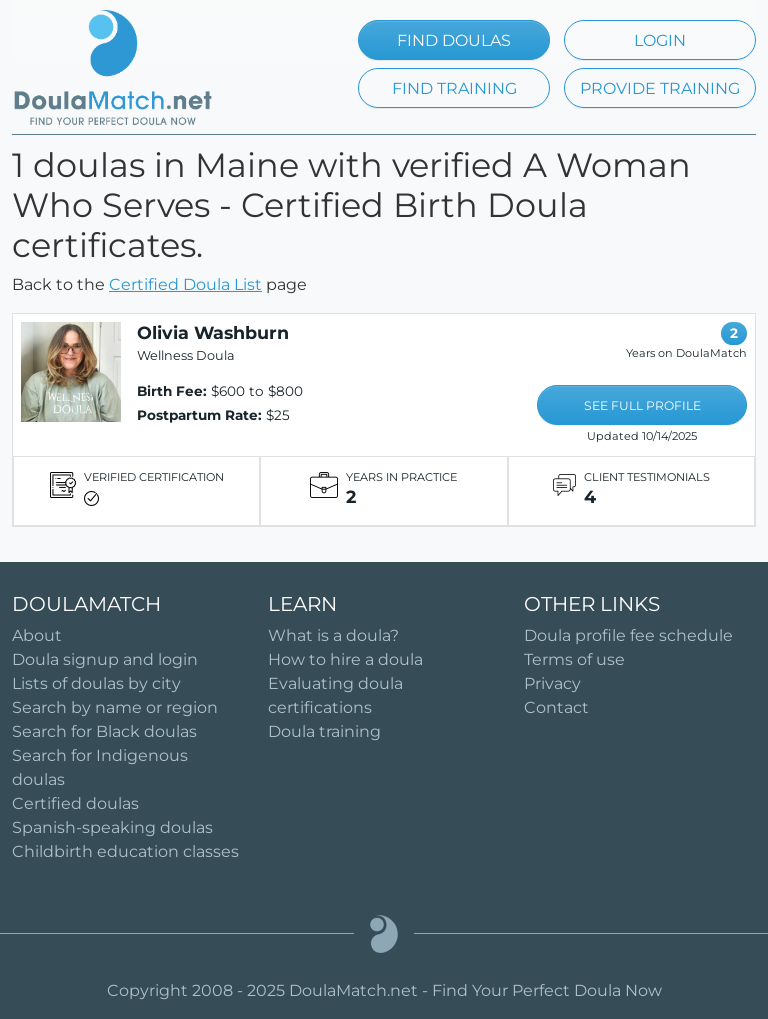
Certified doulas (75, 803)
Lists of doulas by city (96, 683)
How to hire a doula (345, 659)
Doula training (324, 731)
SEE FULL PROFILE (642, 405)
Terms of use (574, 659)
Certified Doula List (185, 284)
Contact (556, 707)
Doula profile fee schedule (628, 635)
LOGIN (660, 40)
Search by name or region (115, 707)
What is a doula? (333, 635)
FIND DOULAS (454, 40)
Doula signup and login (105, 659)
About (37, 635)
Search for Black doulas (104, 731)
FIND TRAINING (454, 88)
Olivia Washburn (213, 332)
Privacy (552, 683)
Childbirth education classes (125, 851)
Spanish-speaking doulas (112, 827)
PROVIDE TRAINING (660, 88)
